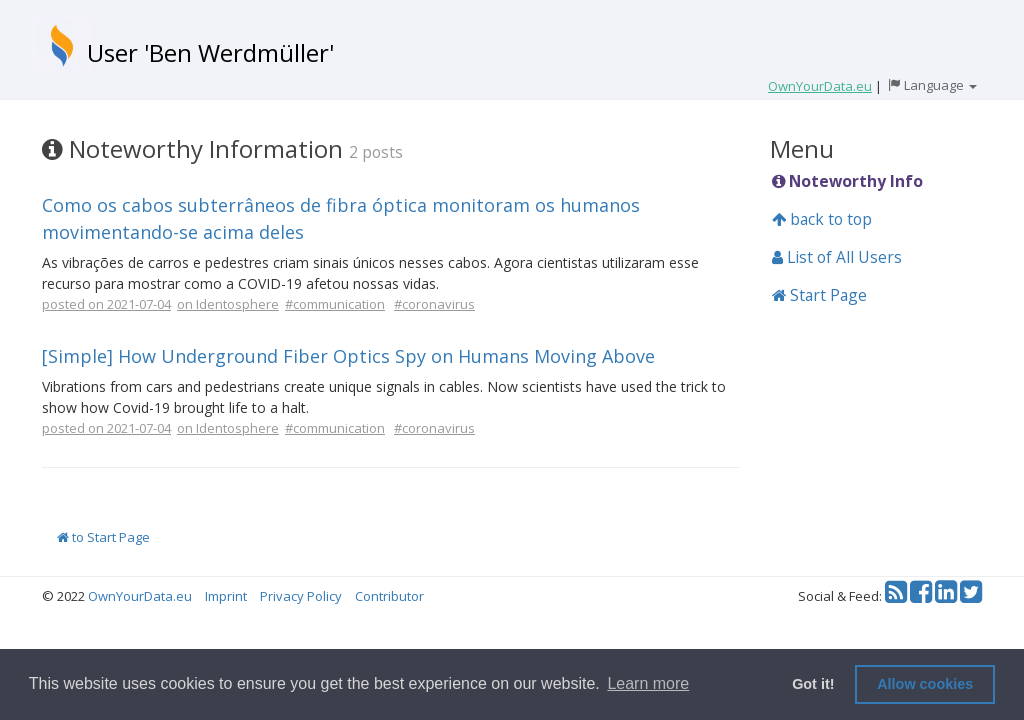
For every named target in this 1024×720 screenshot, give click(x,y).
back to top (822, 219)
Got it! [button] (813, 684)
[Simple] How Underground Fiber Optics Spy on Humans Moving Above (348, 356)
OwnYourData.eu (140, 596)
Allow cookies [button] (925, 684)
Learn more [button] (648, 683)
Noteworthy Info (847, 181)
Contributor (389, 596)
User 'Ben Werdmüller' (210, 52)
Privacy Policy (301, 596)
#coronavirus (434, 304)
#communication (335, 304)
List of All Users (837, 257)
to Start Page (103, 537)
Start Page (819, 295)
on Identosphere (228, 304)
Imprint (226, 596)
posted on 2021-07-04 (106, 304)
